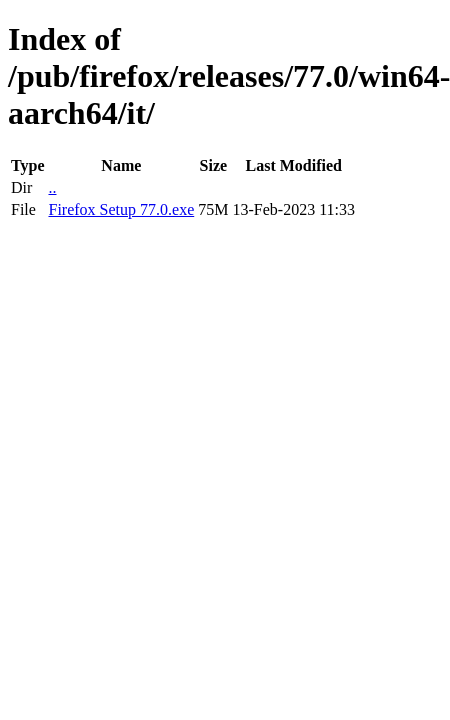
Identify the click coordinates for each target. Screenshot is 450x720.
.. (52, 187)
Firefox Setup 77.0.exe (121, 209)
